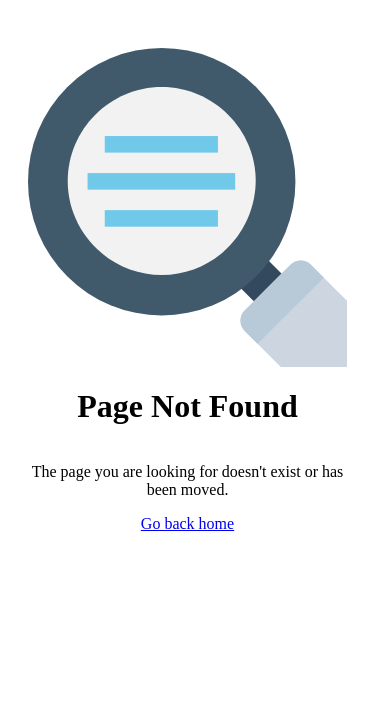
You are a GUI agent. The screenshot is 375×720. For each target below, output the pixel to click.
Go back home (187, 523)
